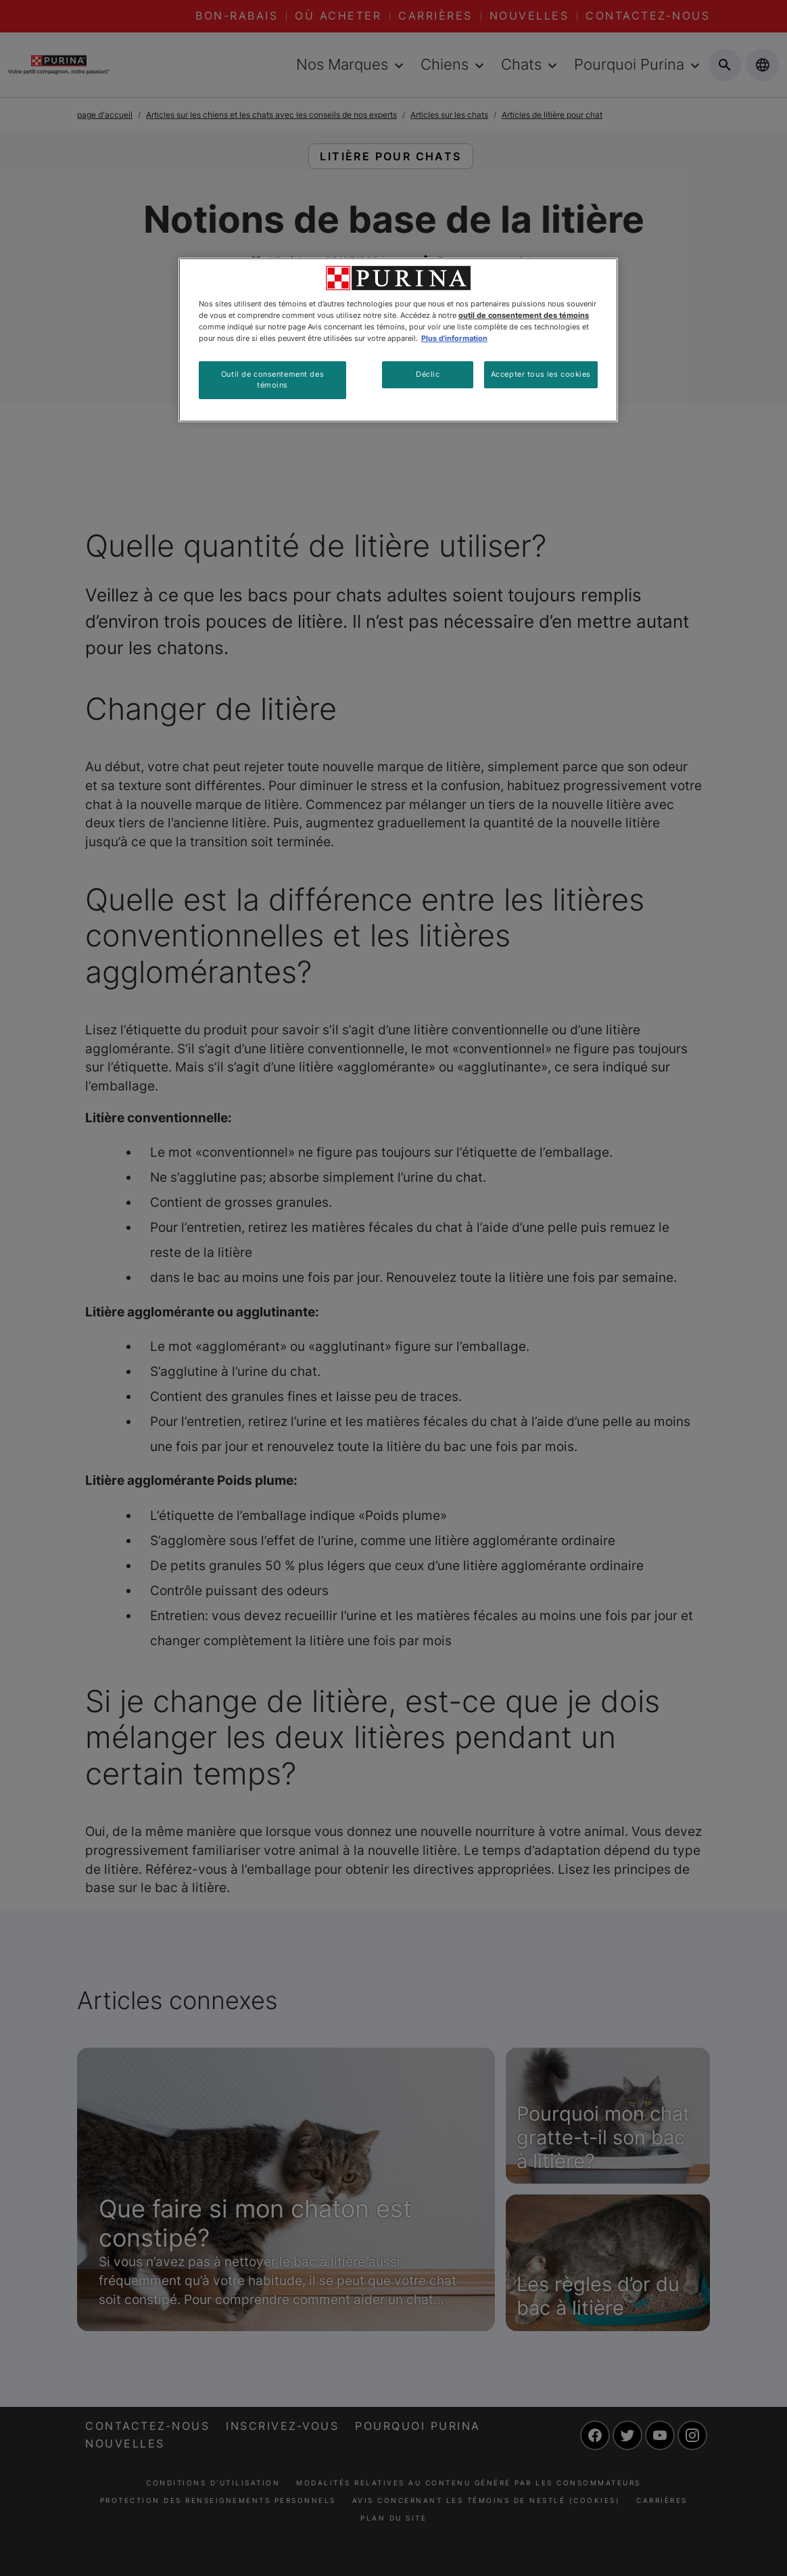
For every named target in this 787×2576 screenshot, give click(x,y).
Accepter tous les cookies (541, 374)
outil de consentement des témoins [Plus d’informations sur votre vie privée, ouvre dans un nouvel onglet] (523, 315)
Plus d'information (454, 338)
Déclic (427, 374)
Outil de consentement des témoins (272, 379)
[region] (398, 340)
